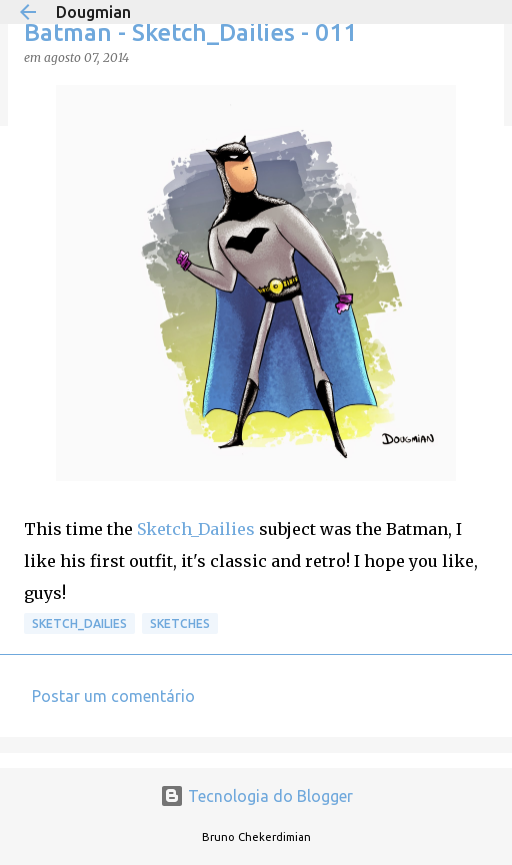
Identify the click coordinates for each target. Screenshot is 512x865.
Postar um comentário (113, 696)
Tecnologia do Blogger (256, 796)
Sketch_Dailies (196, 529)
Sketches (180, 623)
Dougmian (93, 12)
